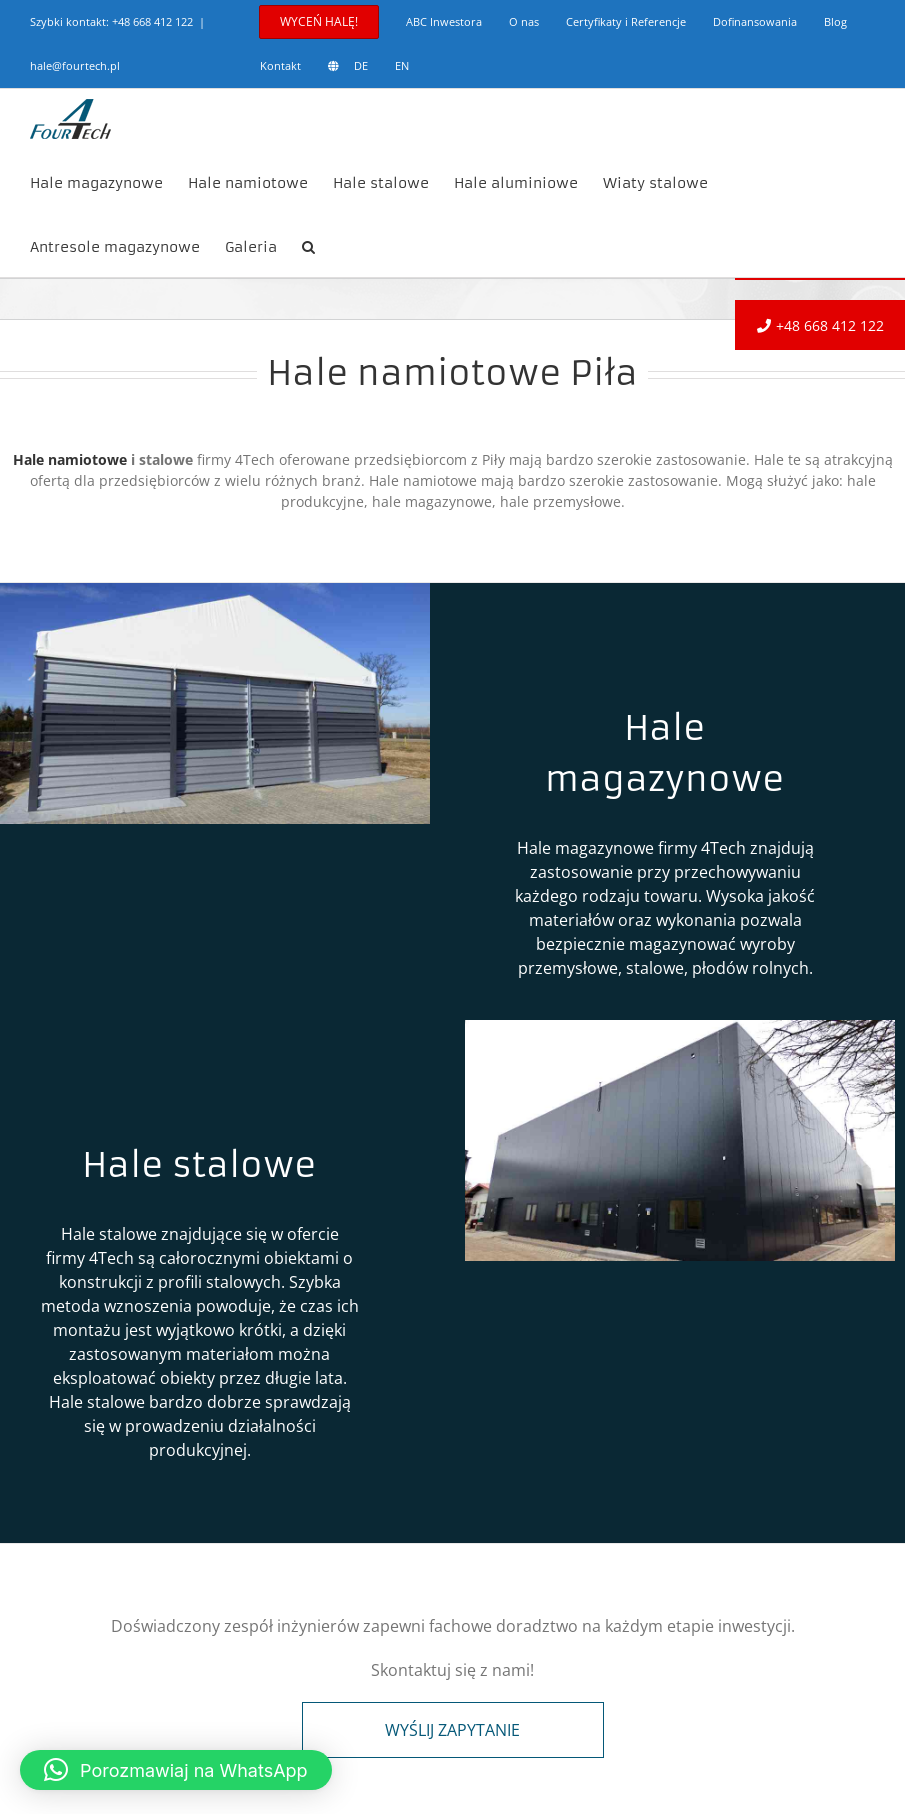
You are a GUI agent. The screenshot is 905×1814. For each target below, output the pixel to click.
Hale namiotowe (70, 459)
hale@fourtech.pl (75, 65)
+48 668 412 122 (152, 21)
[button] (308, 245)
